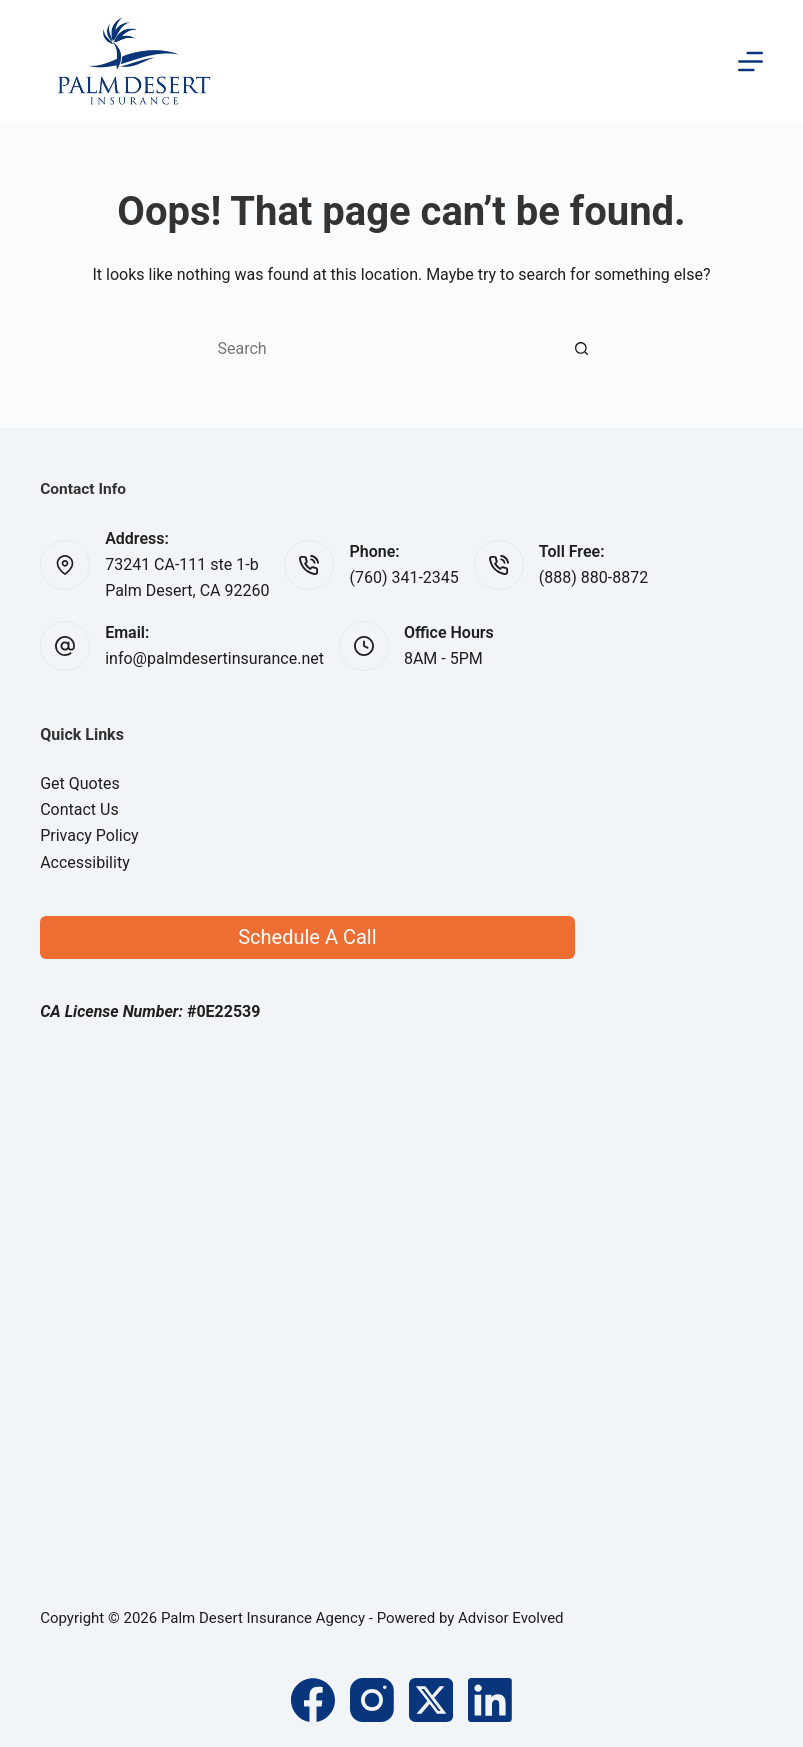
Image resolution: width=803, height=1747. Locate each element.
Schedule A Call (307, 937)
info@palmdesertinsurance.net (214, 658)
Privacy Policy (89, 835)
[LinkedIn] (490, 1700)
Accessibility (85, 862)
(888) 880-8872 (593, 577)
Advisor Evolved (511, 1618)
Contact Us (79, 809)
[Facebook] (313, 1700)
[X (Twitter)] (431, 1700)
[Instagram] (372, 1700)
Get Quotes (80, 783)
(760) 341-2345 (403, 577)
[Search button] (582, 348)
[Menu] (750, 61)
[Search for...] (382, 348)
